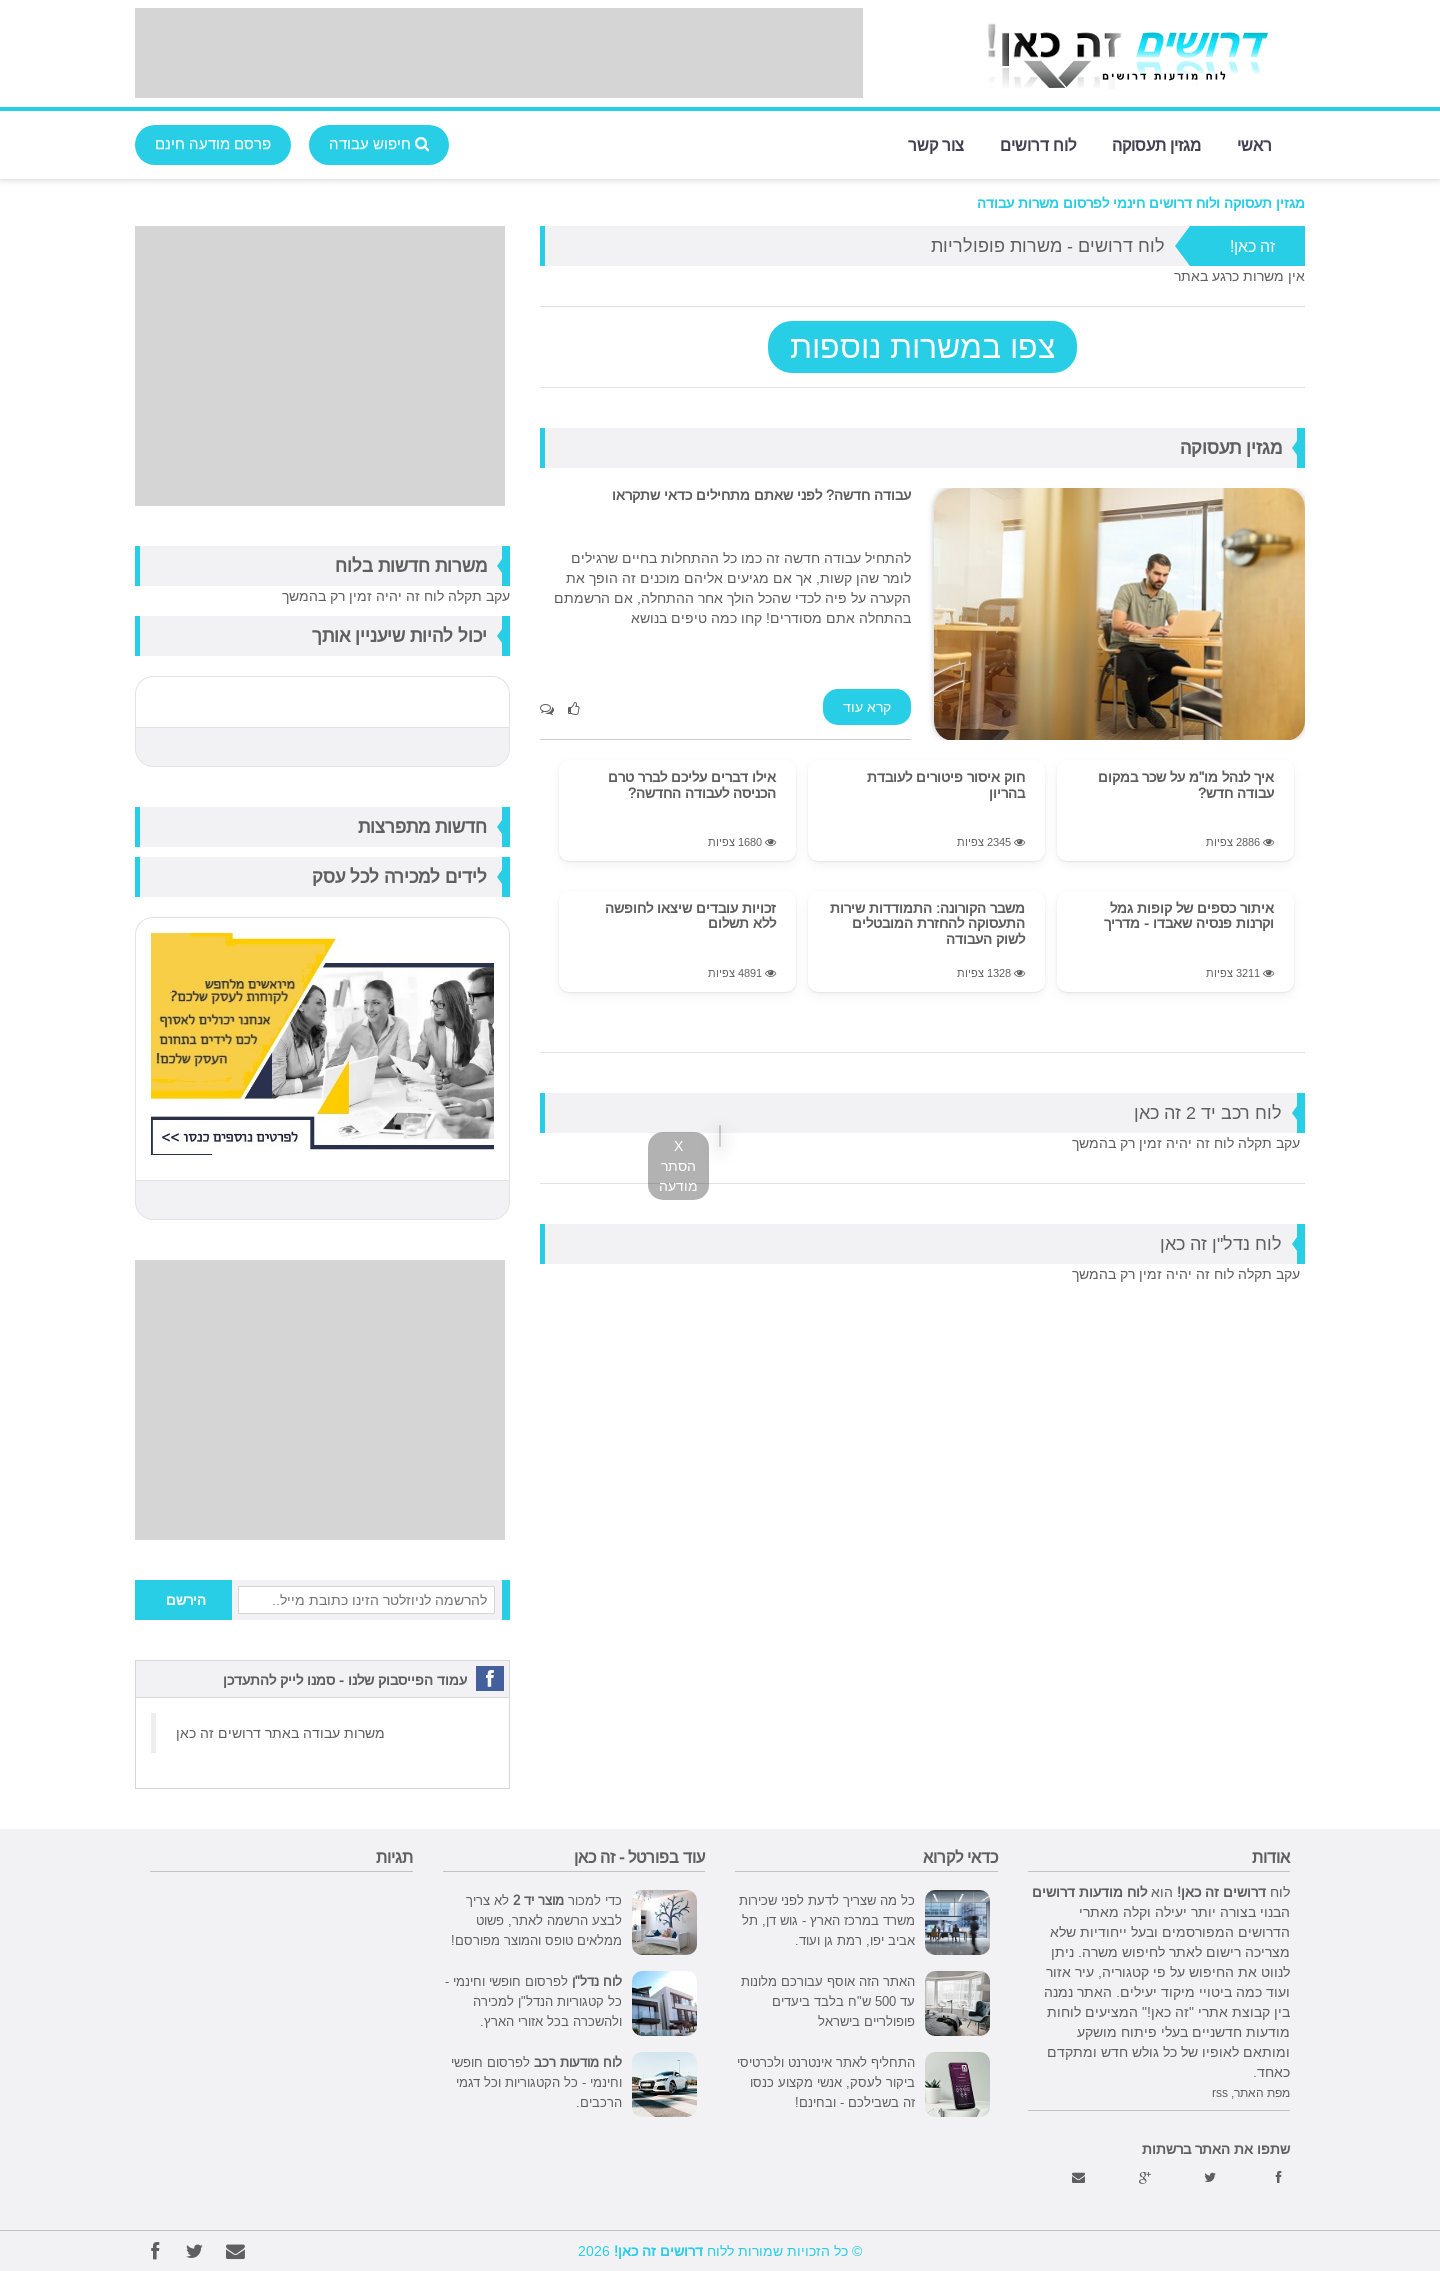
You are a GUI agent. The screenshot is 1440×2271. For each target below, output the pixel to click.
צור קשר (936, 143)
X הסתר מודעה (678, 1166)
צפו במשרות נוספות (922, 347)
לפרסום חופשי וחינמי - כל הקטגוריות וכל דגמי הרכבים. (536, 2082)
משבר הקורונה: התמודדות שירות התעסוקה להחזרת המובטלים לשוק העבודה (927, 923)
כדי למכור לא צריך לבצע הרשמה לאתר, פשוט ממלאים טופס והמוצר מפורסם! (536, 1920)
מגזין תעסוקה (1156, 143)
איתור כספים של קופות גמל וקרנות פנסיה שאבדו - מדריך (1189, 915)
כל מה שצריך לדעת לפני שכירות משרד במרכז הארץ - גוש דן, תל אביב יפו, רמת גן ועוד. (827, 1920)
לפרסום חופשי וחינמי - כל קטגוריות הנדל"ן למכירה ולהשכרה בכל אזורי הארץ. (533, 2001)
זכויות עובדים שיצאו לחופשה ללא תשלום (690, 915)
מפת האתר (1262, 2092)
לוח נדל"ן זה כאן (1221, 1243)
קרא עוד (867, 707)
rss (1220, 2092)
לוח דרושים (1038, 143)
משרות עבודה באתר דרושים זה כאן (280, 1733)
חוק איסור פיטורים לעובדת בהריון (946, 784)
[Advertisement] (499, 53)
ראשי (1254, 143)
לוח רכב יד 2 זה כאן (1208, 1112)
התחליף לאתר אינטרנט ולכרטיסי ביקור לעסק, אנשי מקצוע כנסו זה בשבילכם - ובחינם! (826, 2082)
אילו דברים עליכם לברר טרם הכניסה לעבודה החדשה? (692, 784)
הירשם (186, 1600)
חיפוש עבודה (379, 143)
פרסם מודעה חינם (213, 143)
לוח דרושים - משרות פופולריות (1048, 245)
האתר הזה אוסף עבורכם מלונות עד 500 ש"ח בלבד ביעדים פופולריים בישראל (828, 2001)
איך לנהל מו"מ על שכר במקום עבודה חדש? (1186, 784)
